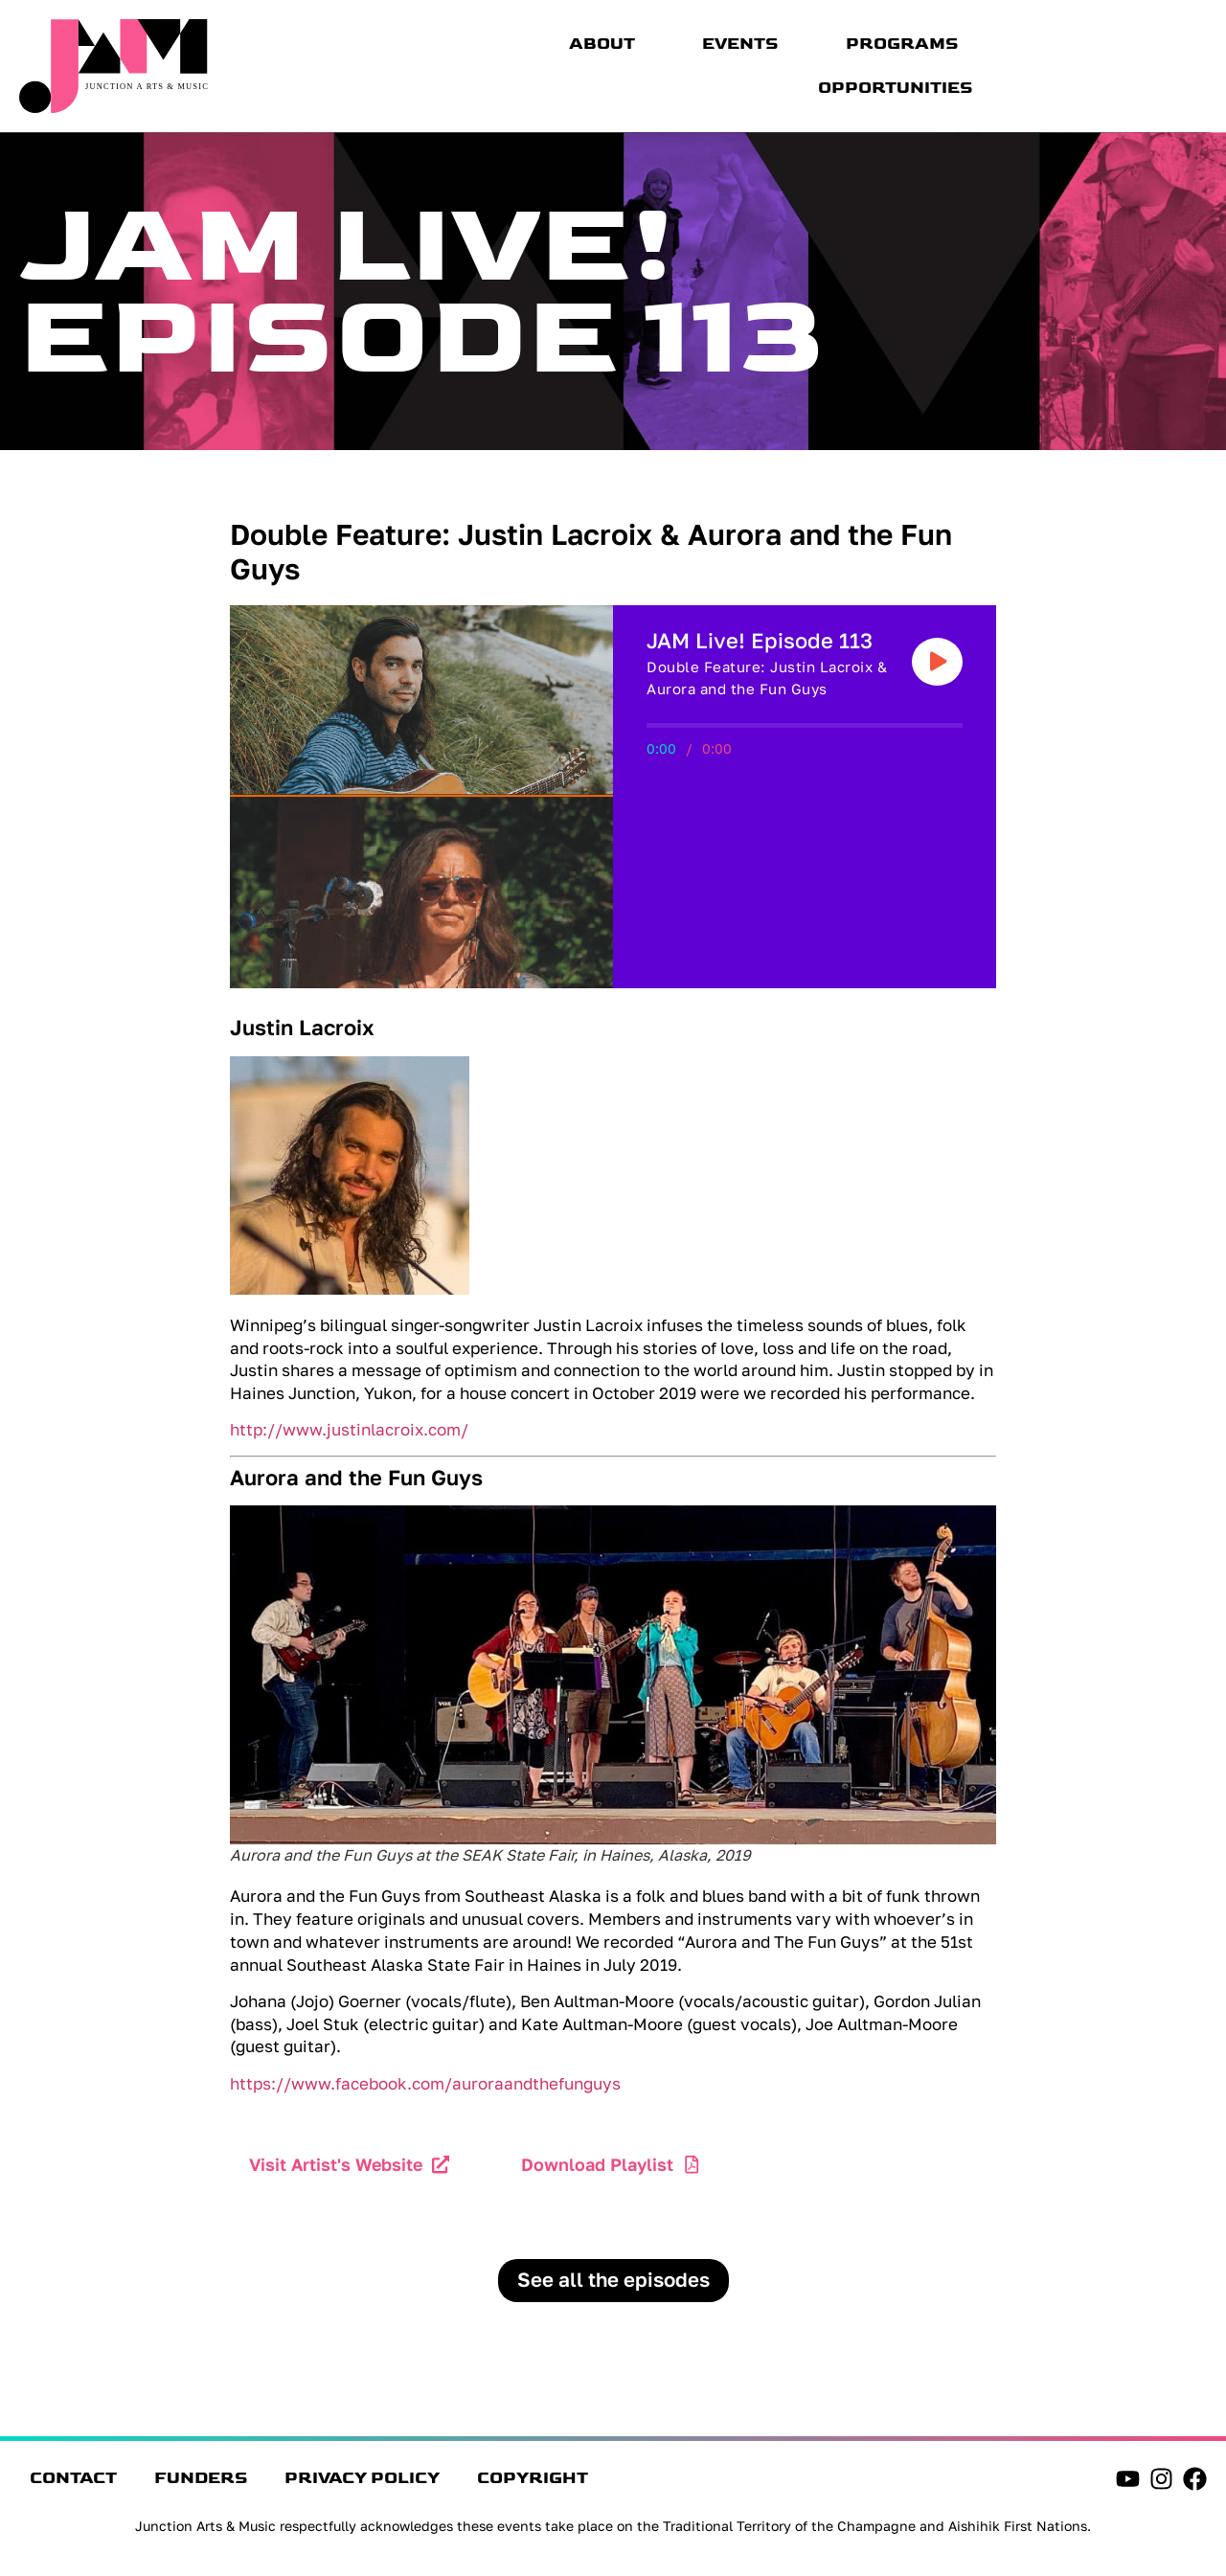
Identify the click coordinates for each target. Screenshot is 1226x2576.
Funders (239, 2483)
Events (740, 44)
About (602, 44)
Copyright (631, 2483)
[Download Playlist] (694, 2165)
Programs (902, 44)
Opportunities (895, 88)
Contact (81, 2483)
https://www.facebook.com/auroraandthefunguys (425, 2083)
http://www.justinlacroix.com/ (349, 1429)
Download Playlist (599, 2164)
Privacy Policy (431, 2483)
